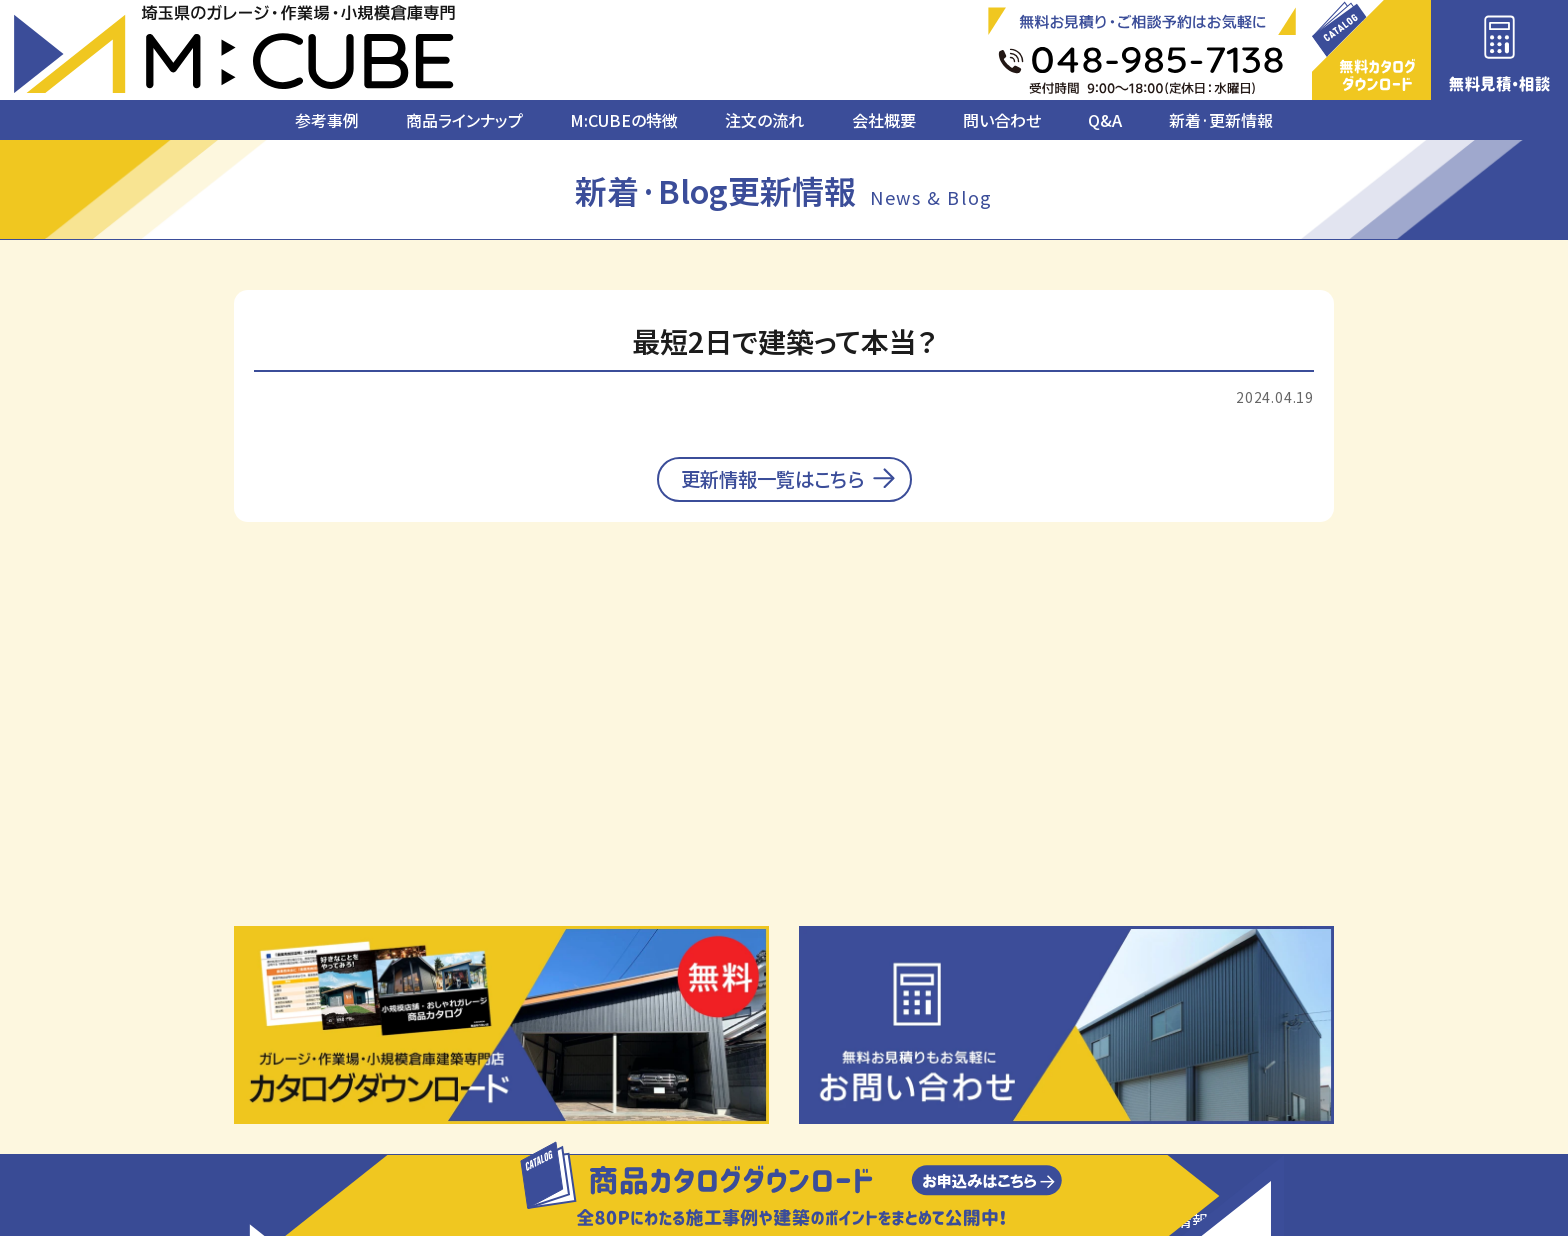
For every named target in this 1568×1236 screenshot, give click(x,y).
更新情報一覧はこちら (773, 490)
